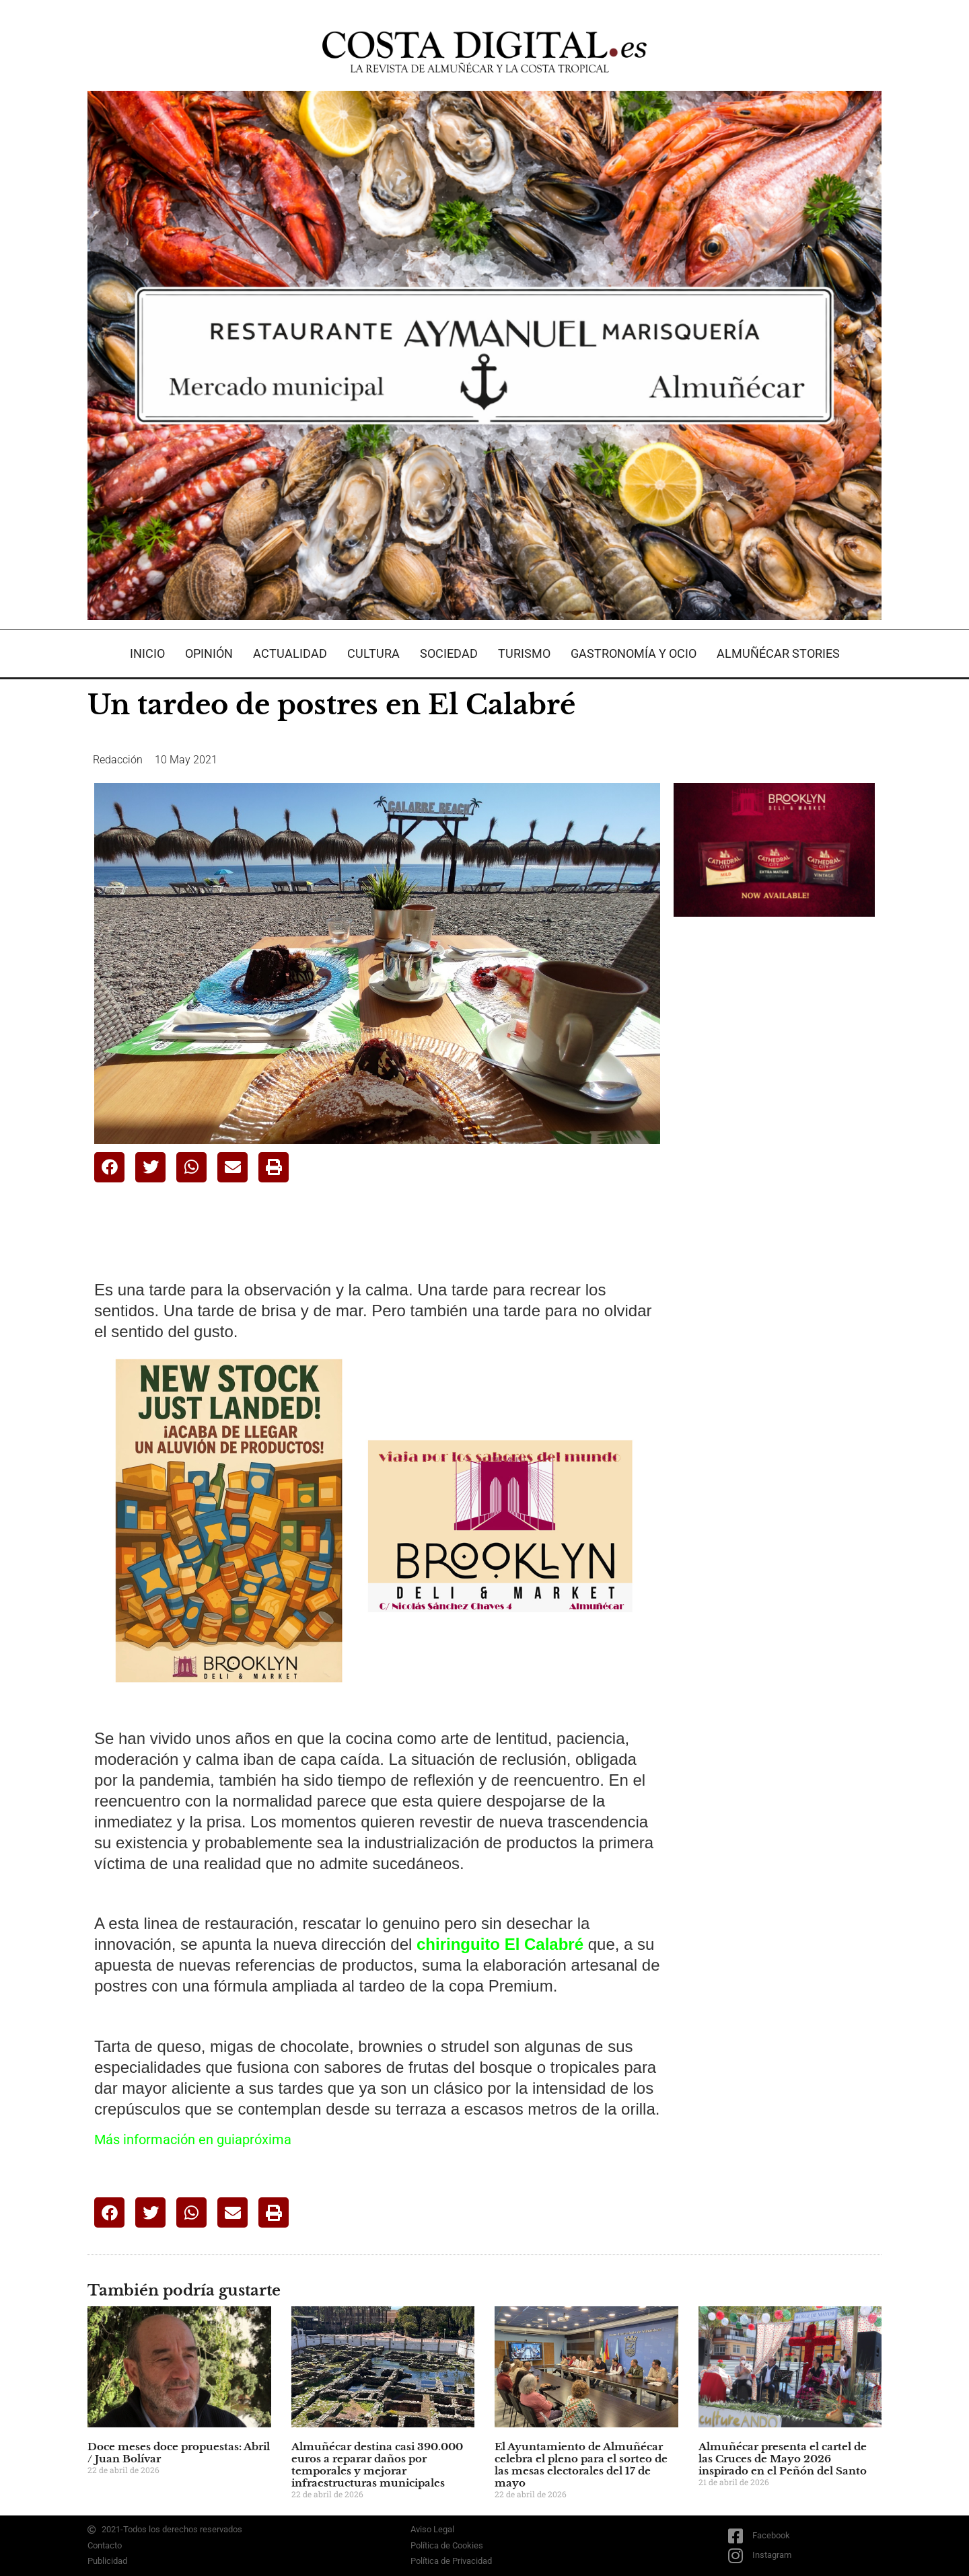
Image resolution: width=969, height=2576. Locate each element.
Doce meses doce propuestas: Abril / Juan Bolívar (178, 2452)
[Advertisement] (774, 1139)
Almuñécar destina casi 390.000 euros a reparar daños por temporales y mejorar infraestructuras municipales (377, 2464)
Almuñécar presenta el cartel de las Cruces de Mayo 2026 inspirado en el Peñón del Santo (782, 2458)
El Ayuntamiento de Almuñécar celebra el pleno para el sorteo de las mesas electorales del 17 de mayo (581, 2464)
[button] (109, 1167)
